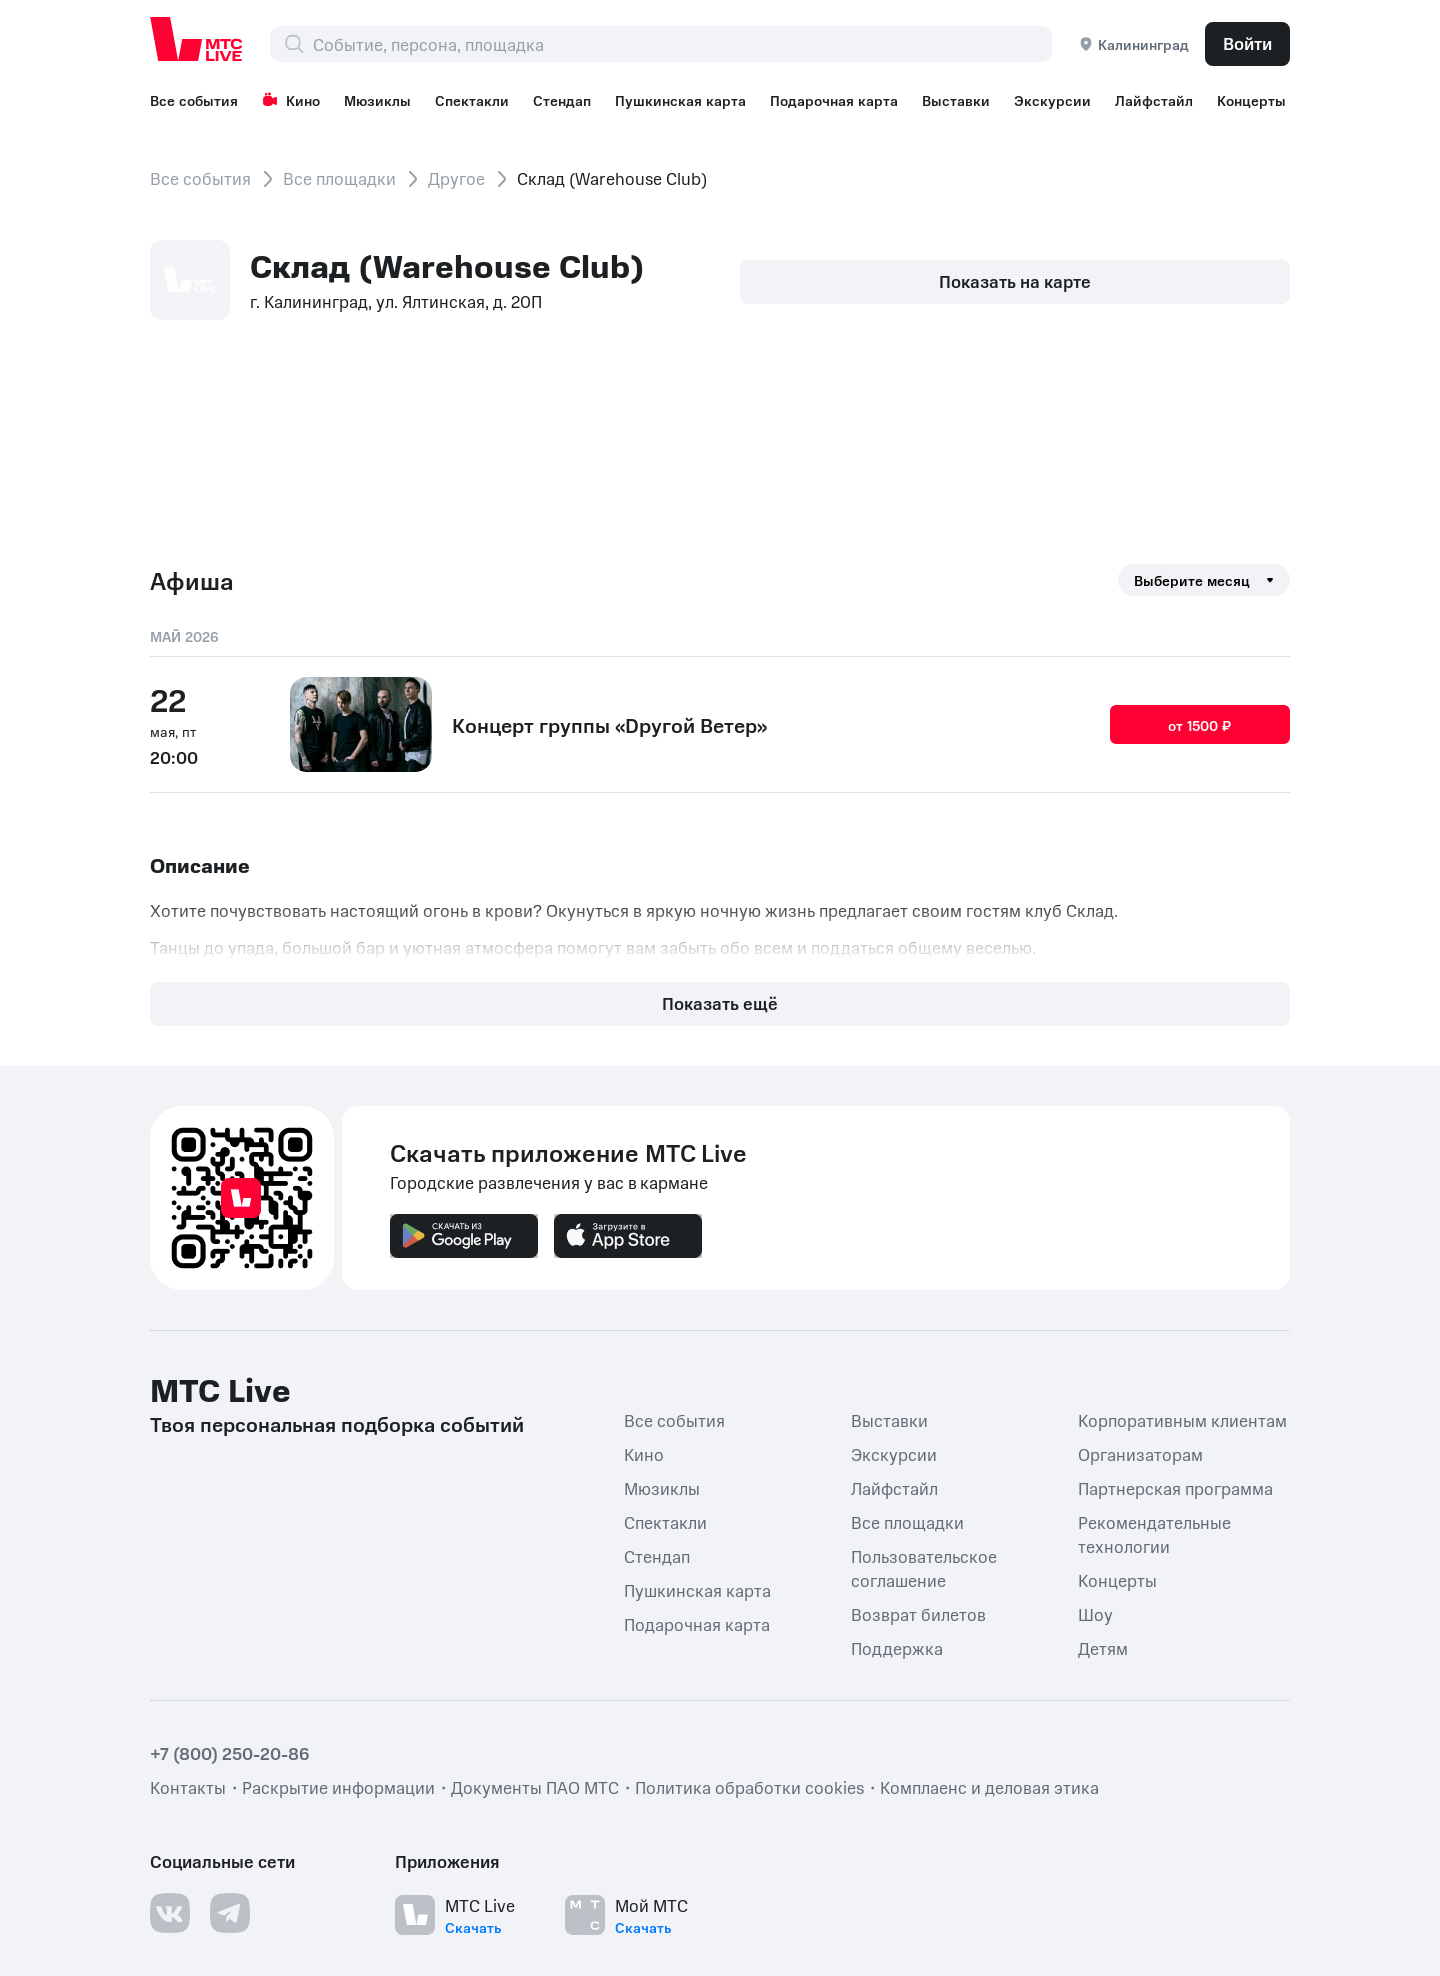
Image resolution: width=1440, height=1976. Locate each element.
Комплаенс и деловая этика (989, 1564)
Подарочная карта (851, 100)
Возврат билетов (918, 1391)
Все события (194, 100)
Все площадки (339, 178)
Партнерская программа (1175, 1265)
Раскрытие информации (338, 1564)
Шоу (1095, 1391)
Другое (456, 178)
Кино (294, 100)
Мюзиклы (383, 100)
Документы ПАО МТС (535, 1564)
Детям (1103, 1425)
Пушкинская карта (694, 100)
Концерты (1117, 1357)
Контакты (188, 1564)
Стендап (574, 100)
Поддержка (897, 1425)
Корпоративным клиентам (1182, 1197)
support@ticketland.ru (343, 1926)
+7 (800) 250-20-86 (230, 1530)
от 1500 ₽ (1200, 724)
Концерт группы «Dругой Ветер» (609, 723)
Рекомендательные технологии (1154, 1311)
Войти (1247, 43)
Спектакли (481, 100)
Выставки (976, 100)
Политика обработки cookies (749, 1564)
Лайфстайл (1180, 100)
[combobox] (682, 44)
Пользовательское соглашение (924, 1345)
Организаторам (1140, 1231)
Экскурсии (1075, 100)
